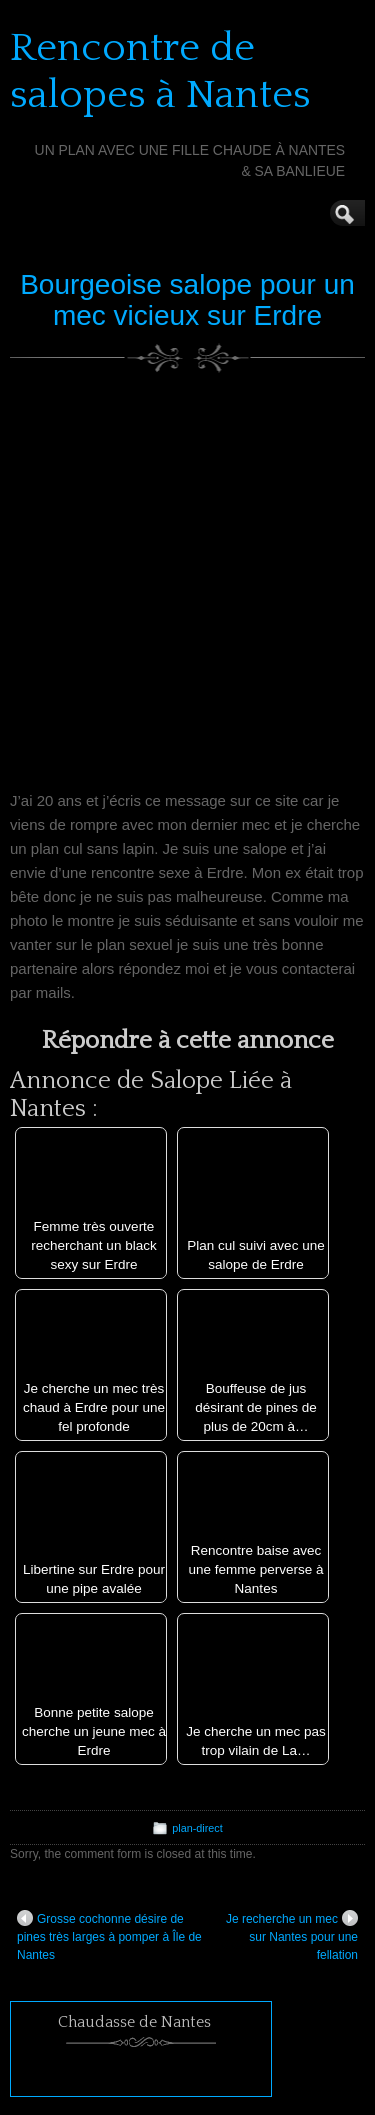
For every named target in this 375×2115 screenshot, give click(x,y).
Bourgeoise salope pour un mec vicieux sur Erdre (187, 300)
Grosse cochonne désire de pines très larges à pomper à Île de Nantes (109, 1936)
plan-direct (197, 1828)
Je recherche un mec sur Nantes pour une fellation (292, 1936)
